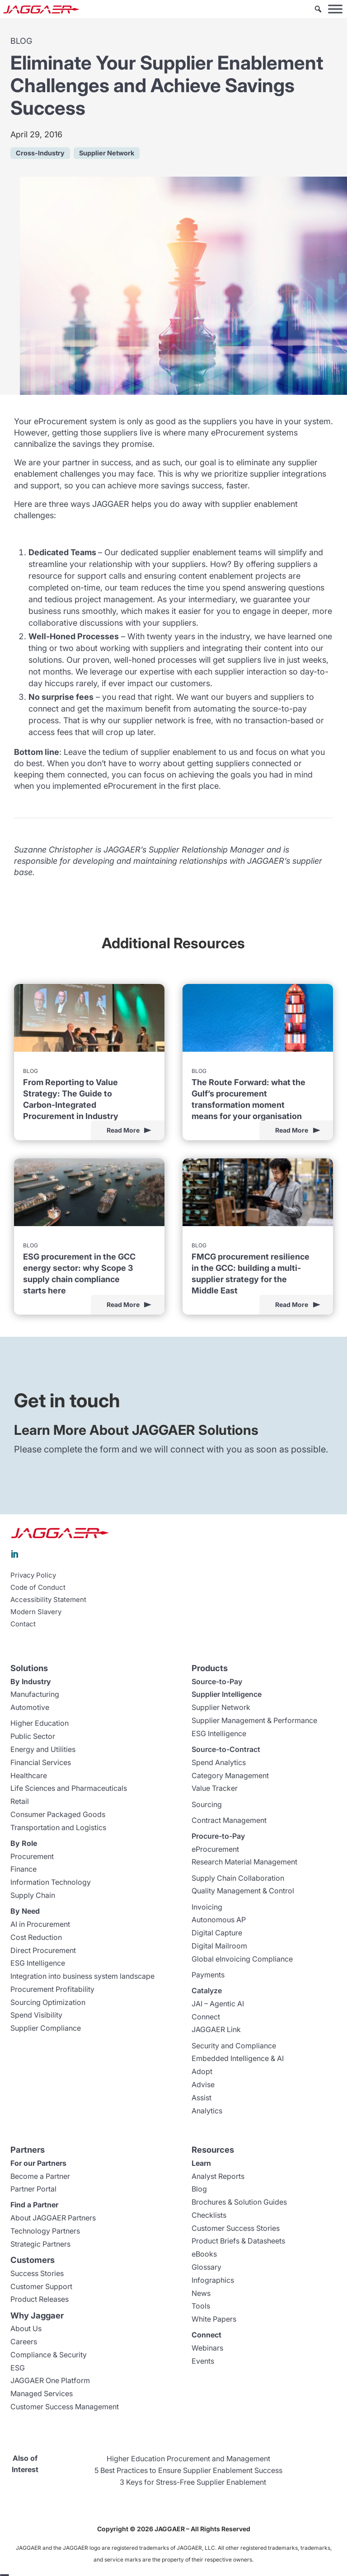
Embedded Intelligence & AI (238, 2058)
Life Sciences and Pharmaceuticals (68, 1788)
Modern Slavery (35, 1612)
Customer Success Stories (236, 2228)
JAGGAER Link (216, 2029)
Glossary (206, 2267)
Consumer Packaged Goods (57, 1814)
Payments (208, 1974)
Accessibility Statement (48, 1600)
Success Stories (37, 2273)
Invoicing (207, 1906)
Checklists (209, 2215)
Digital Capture (217, 1932)
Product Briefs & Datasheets (238, 2240)
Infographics (213, 2280)
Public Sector (32, 1736)
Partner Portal (33, 2188)
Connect (206, 2016)
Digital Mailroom (219, 1945)
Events (203, 2360)
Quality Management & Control (243, 1890)
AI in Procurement (40, 1924)
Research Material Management (244, 1861)
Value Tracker (215, 1788)
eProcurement (215, 1849)
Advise (203, 2084)
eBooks (204, 2253)
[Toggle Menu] (335, 9)
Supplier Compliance (45, 2028)
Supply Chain (32, 1895)
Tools (201, 2305)
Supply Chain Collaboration (238, 1878)
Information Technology (50, 1882)
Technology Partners (45, 2230)
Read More (123, 1130)
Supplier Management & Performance (254, 1720)
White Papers (214, 2318)
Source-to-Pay (217, 1681)
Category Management (230, 1775)
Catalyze (207, 1990)
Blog (199, 2188)
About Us (26, 2328)
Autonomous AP (219, 1919)
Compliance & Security (48, 2354)
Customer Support (41, 2286)
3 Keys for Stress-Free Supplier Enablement (193, 2482)
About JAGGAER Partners (53, 2217)
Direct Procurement (43, 1950)
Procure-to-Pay (218, 1836)
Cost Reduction (36, 1937)
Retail (19, 1801)
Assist (201, 2097)
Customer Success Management (64, 2406)
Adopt (202, 2071)
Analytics (207, 2110)
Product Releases (39, 2299)
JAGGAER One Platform (50, 2380)
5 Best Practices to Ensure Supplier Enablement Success (188, 2470)
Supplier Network (221, 1707)
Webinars (207, 2347)
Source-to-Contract (226, 1749)
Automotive (29, 1707)
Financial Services (40, 1762)
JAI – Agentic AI (218, 2003)
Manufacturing (34, 1694)
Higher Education (39, 1723)
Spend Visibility (36, 2014)
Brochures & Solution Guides (239, 2201)
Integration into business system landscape (82, 1976)
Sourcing (207, 1804)
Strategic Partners (40, 2243)
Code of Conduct (38, 1587)
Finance (23, 1868)
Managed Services (41, 2393)
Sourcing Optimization (47, 2002)
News (201, 2293)
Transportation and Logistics (58, 1827)
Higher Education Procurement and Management (188, 2458)
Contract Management (229, 1820)
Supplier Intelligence (227, 1694)
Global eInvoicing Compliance (242, 1958)
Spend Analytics (219, 1762)
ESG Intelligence (37, 1962)
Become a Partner (40, 2176)
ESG (17, 2367)
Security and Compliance (234, 2045)
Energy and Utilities (42, 1749)
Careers (23, 2341)
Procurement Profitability (52, 1989)
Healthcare (28, 1775)
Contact (23, 1624)
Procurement (32, 1856)
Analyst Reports (218, 2176)
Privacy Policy (33, 1575)
